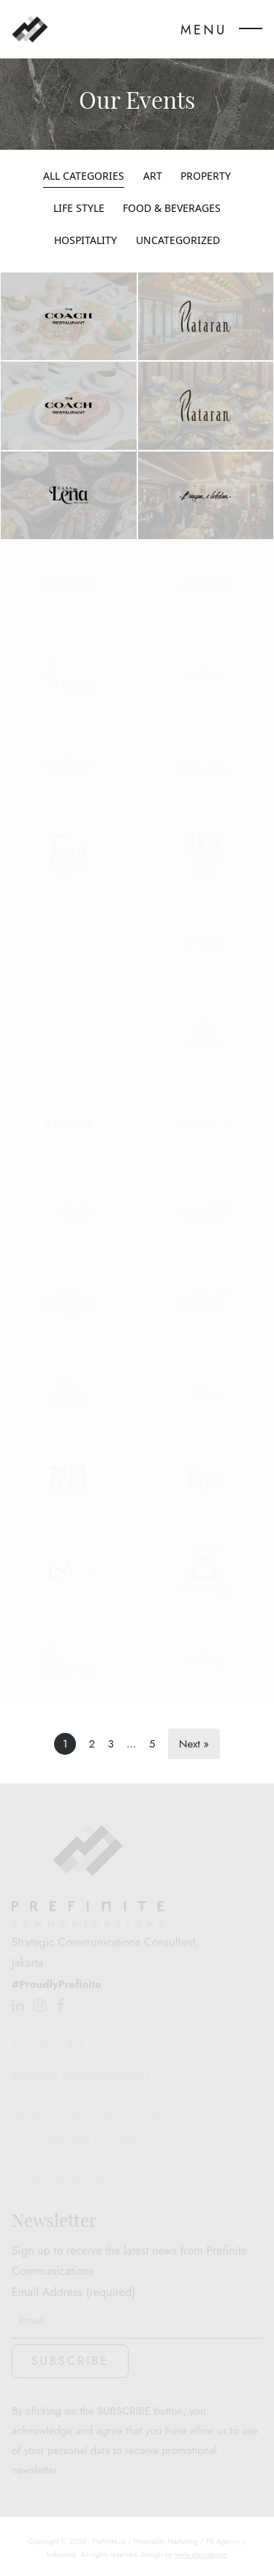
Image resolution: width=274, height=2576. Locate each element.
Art (152, 176)
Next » (194, 1744)
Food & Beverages (172, 208)
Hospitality (85, 240)
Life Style (78, 208)
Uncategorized (178, 240)
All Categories (83, 176)
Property (205, 176)
